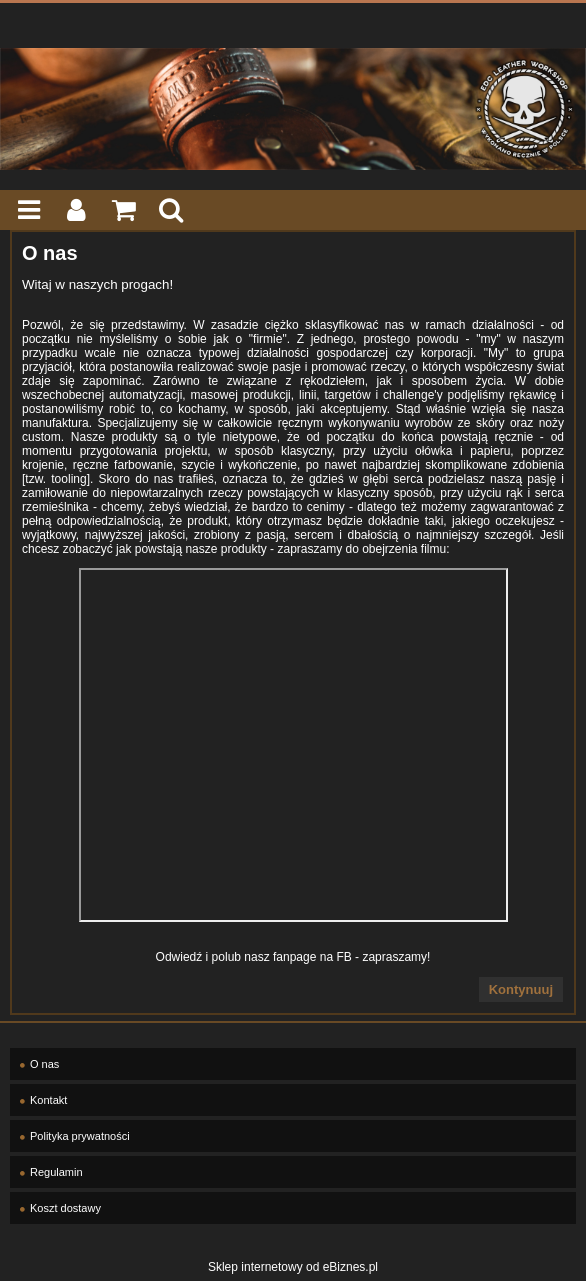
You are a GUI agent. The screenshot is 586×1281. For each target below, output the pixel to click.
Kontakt (48, 1100)
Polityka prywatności (80, 1136)
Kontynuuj (521, 989)
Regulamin (56, 1172)
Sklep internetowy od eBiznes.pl (293, 1267)
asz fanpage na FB (301, 957)
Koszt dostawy (65, 1208)
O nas (44, 1064)
